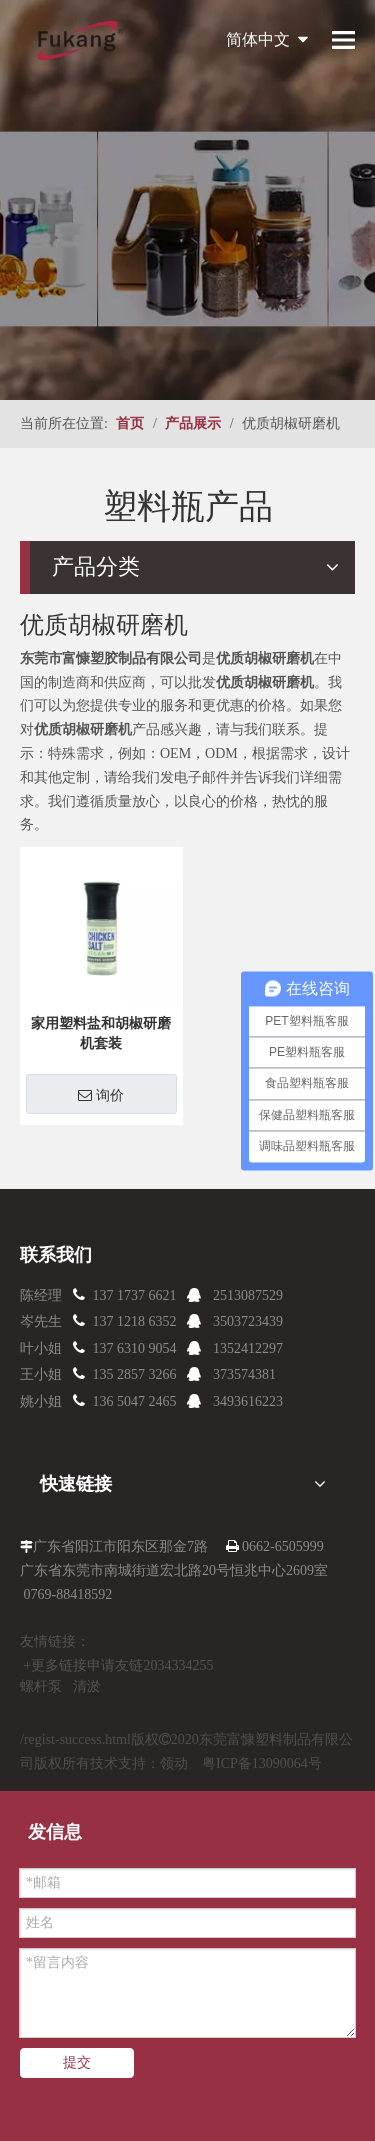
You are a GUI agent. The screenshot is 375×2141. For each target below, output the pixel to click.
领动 (174, 1763)
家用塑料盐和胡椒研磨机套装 (101, 1033)
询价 (101, 1095)
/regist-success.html (75, 1739)
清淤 (87, 1686)
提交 (77, 2062)
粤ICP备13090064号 (262, 1763)
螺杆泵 (41, 1686)
